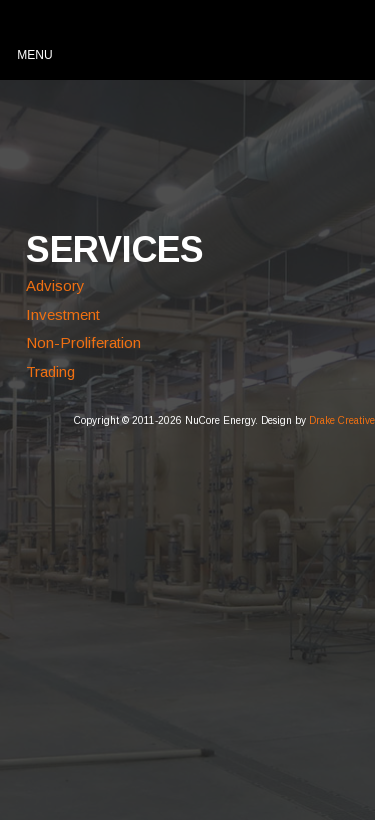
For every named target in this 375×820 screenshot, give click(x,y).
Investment (63, 314)
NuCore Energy (122, 143)
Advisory (55, 285)
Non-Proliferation (83, 342)
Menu (34, 55)
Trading (50, 371)
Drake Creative (342, 420)
